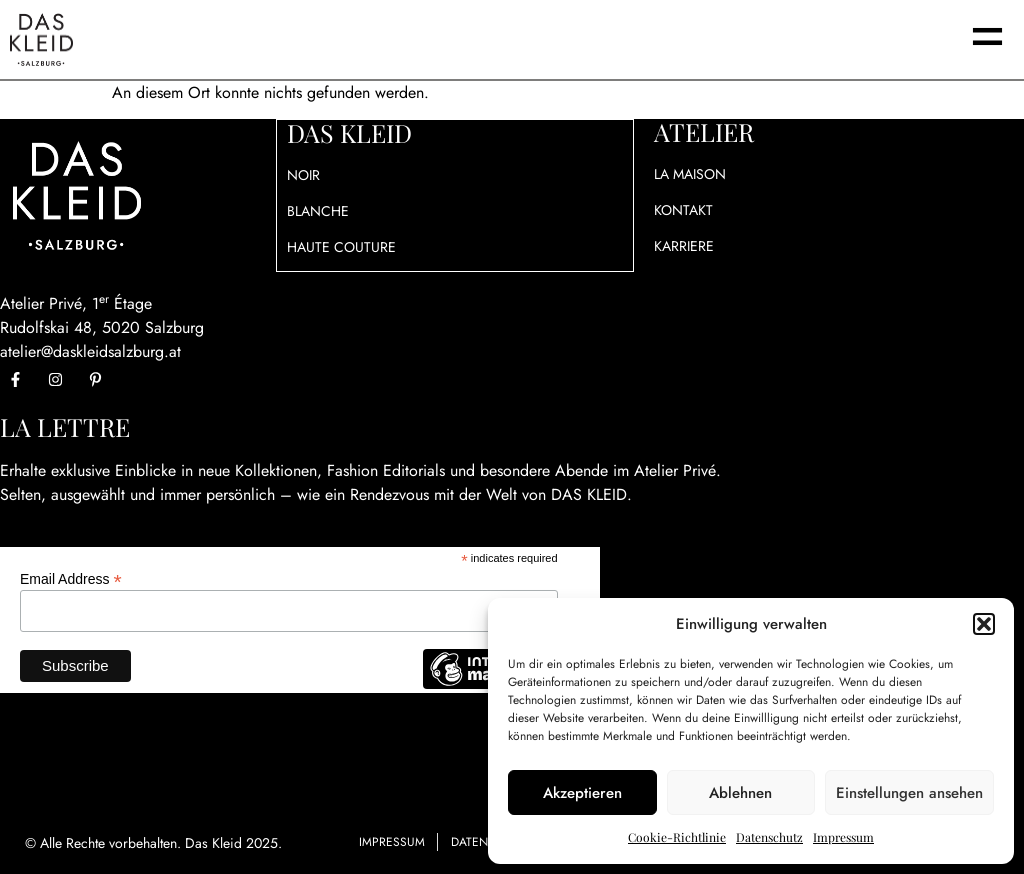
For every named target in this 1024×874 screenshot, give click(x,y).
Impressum (843, 837)
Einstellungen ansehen (909, 793)
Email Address (71, 578)
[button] (984, 624)
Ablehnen (740, 793)
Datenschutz (769, 837)
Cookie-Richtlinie (677, 837)
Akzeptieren (582, 793)
